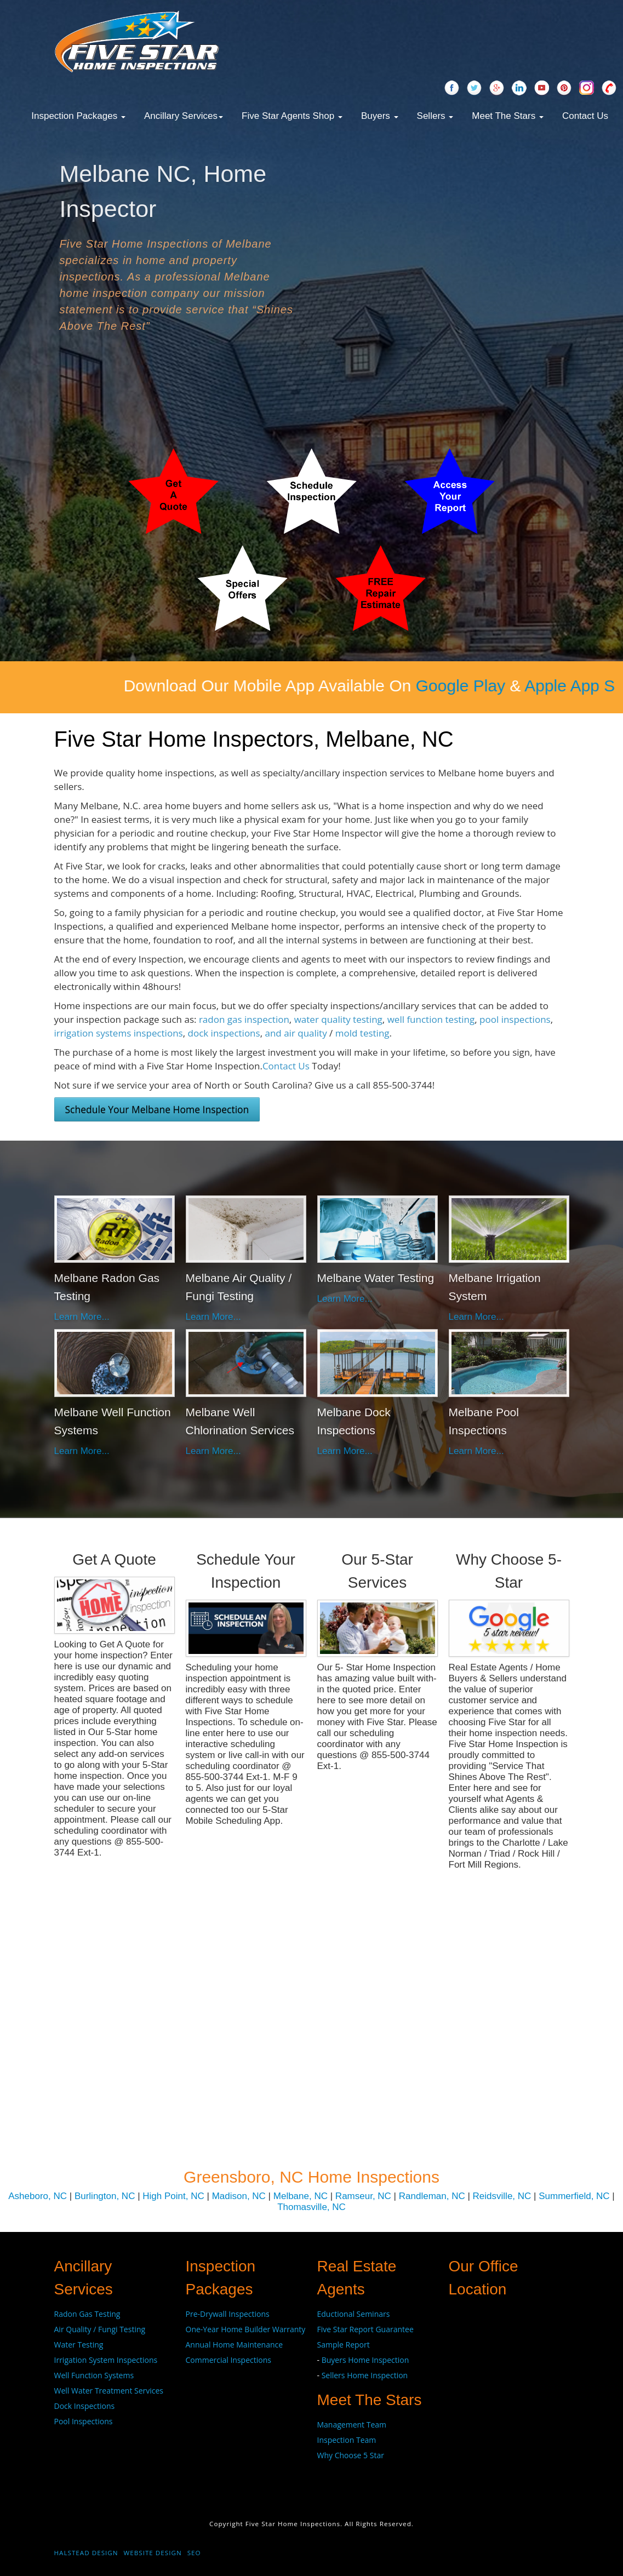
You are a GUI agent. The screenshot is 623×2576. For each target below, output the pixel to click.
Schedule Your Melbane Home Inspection (157, 1109)
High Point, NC (173, 2196)
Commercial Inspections (228, 2360)
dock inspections (224, 1033)
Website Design (153, 2553)
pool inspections (515, 1019)
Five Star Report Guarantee (365, 2329)
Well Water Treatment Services (109, 2390)
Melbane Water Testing (376, 1278)
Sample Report (343, 2344)
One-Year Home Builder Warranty (246, 2329)
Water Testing (79, 2344)
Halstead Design (86, 2553)
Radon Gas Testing (87, 2314)
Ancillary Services (183, 116)
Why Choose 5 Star (350, 2455)
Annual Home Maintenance (234, 2344)
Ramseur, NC (363, 2196)
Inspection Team (346, 2440)
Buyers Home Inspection (365, 2360)
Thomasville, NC (311, 2207)
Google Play (524, 686)
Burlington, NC (105, 2196)
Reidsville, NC (502, 2196)
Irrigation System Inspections (106, 2360)
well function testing (431, 1019)
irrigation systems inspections (118, 1033)
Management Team (352, 2424)
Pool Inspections (83, 2421)
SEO (194, 2553)
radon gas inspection (244, 1019)
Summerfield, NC (574, 2196)
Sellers (435, 116)
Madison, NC (239, 2196)
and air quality (296, 1033)
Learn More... (82, 1317)
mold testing (362, 1033)
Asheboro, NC (37, 2196)
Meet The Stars (508, 116)
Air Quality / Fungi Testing (100, 2329)
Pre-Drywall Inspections (228, 2314)
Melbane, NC (300, 2196)
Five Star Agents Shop (292, 116)
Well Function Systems (94, 2375)
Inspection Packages (78, 116)
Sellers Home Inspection (365, 2375)
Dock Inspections (84, 2406)
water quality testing (338, 1019)
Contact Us (585, 116)
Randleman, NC (432, 2196)
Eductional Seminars (353, 2314)
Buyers (379, 116)
